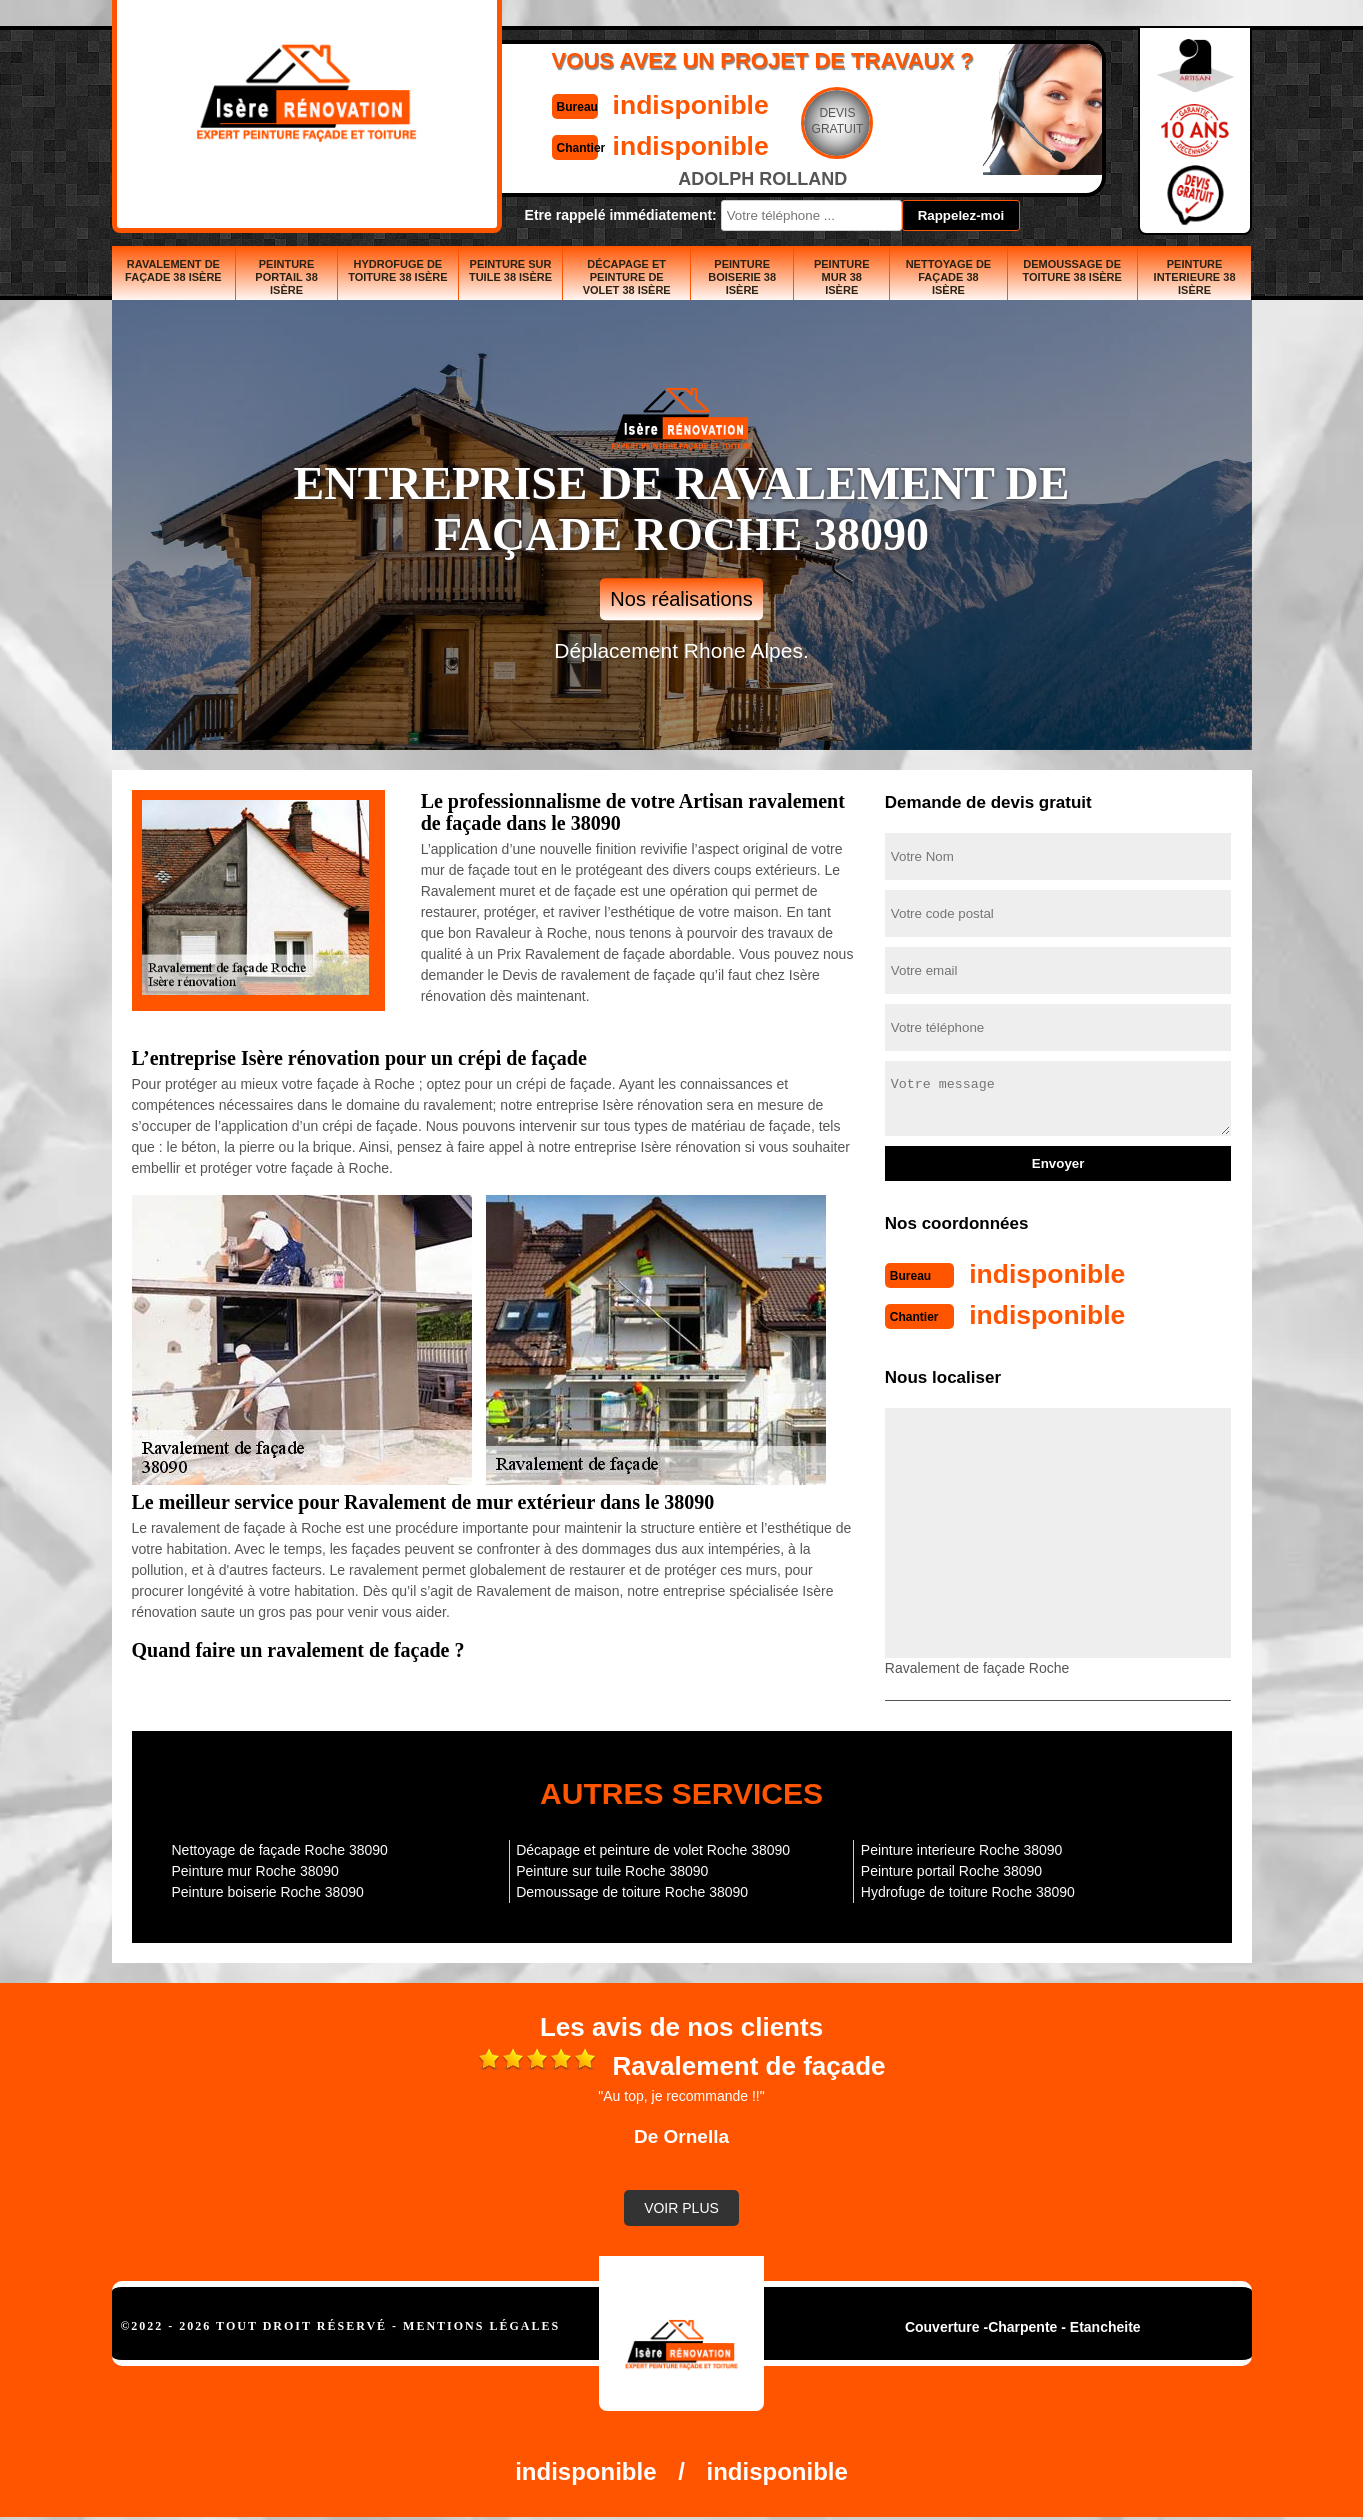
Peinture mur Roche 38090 (255, 1869)
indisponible (622, 103)
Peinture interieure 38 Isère (1195, 277)
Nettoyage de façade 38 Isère (949, 277)
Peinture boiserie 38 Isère (742, 277)
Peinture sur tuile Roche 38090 (612, 1869)
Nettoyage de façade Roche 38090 (280, 1848)
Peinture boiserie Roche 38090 (268, 1890)
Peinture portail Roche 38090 (951, 1869)
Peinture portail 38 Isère (286, 277)
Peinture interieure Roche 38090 (962, 1848)
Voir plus (681, 2206)
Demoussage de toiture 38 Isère (1071, 270)
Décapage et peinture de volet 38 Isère (627, 277)
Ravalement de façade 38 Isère (173, 270)
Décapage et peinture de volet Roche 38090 (653, 1848)
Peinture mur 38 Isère (842, 277)
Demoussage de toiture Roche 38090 (632, 1890)
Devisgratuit (775, 121)
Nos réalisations (681, 599)
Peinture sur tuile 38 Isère (510, 270)
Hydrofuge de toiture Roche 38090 (968, 1890)
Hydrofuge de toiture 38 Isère (397, 270)
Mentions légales (481, 2324)
